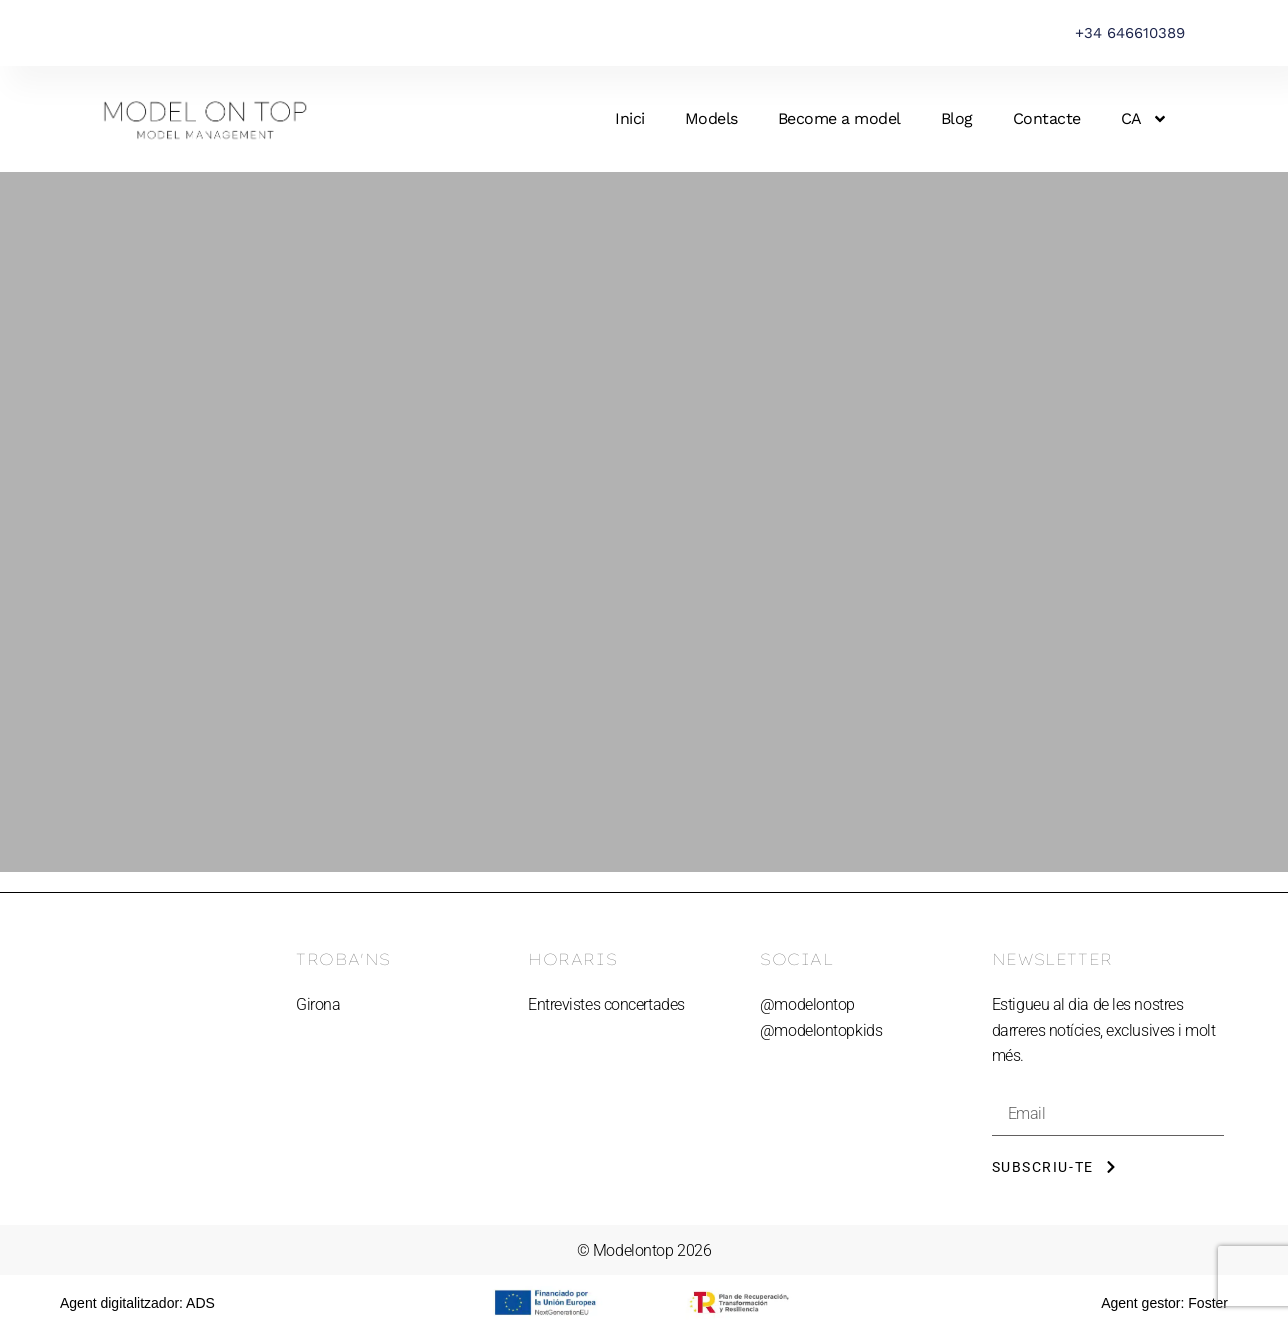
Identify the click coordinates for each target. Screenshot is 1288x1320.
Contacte (1047, 118)
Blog (957, 118)
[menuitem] (1144, 119)
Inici (630, 118)
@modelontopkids (821, 1030)
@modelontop (807, 1004)
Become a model (839, 118)
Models (711, 118)
